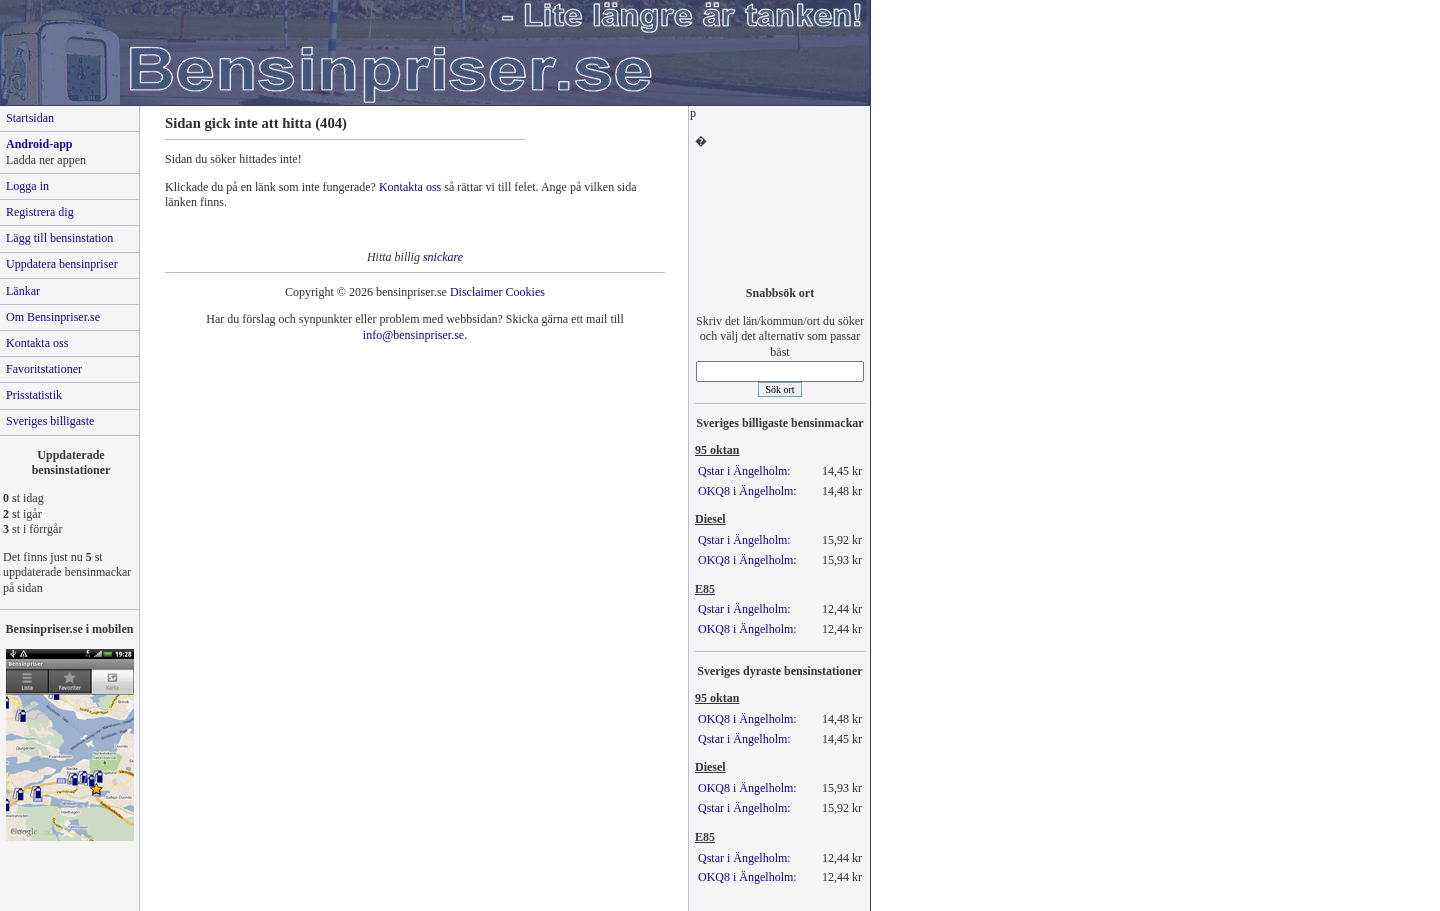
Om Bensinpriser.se (53, 317)
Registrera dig (40, 212)
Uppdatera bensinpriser (62, 264)
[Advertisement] (780, 211)
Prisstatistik (34, 395)
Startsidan (30, 118)
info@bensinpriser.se (413, 335)
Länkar (23, 291)
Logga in (27, 186)
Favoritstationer (44, 369)
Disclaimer (476, 292)
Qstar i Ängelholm (742, 471)
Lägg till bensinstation (59, 238)
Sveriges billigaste (50, 421)
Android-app (39, 144)
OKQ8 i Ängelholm (745, 491)
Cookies (525, 292)
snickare (443, 257)
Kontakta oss (410, 187)
